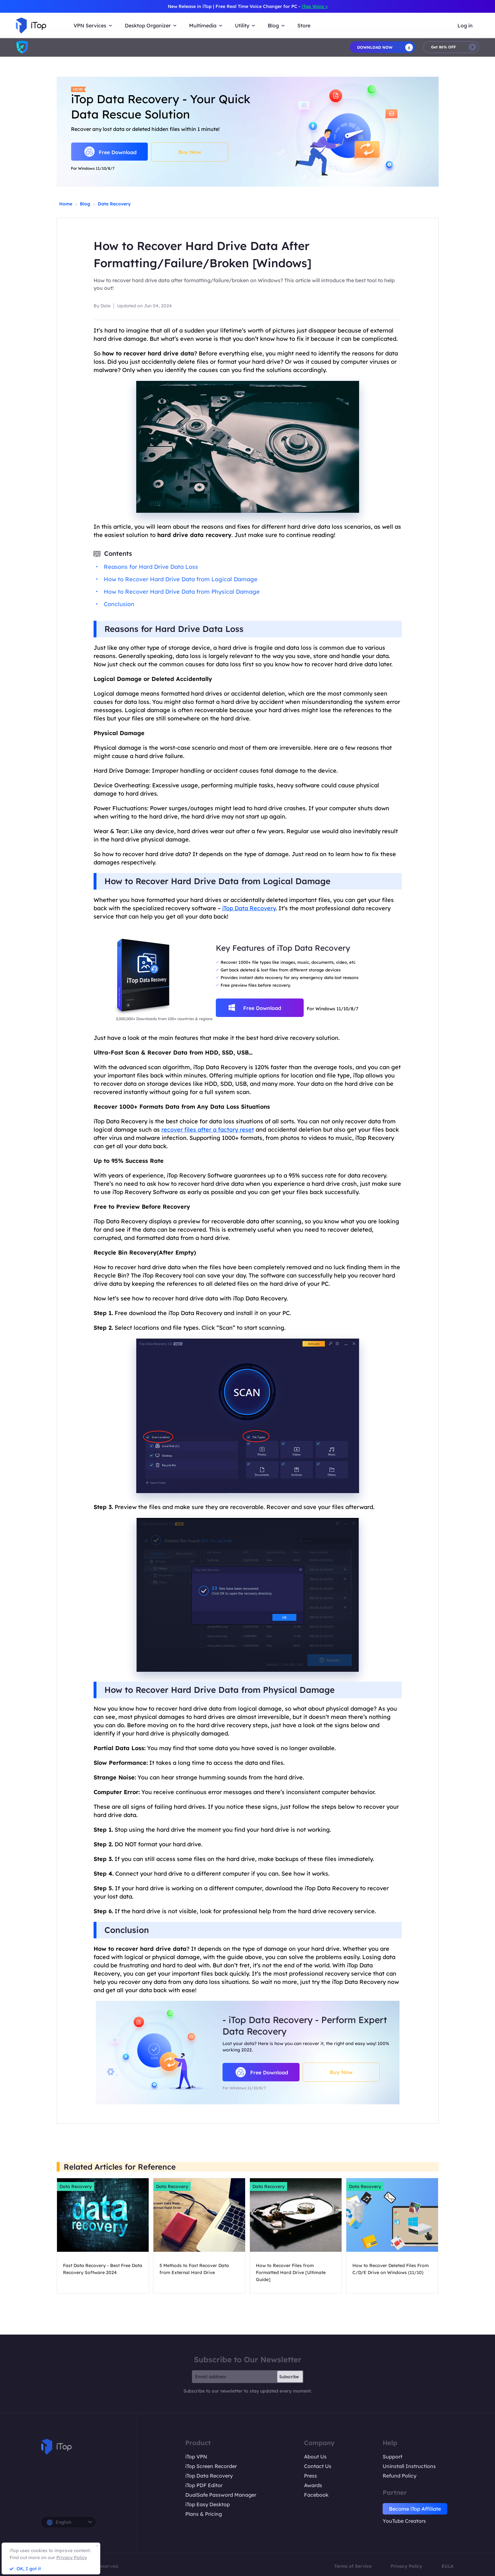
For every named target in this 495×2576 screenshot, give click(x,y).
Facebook (316, 2495)
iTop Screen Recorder (211, 2466)
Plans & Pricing (203, 2514)
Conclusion (119, 604)
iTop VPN (196, 2456)
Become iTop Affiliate (415, 2509)
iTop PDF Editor (204, 2485)
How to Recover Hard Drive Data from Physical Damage (182, 591)
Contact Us (317, 2466)
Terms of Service (352, 2566)
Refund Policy (399, 2475)
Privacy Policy (406, 2566)
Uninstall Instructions (409, 2466)
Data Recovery (114, 204)
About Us (315, 2456)
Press (310, 2475)
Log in (465, 25)
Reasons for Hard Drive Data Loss (151, 566)
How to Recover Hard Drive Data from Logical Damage (181, 579)
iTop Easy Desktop (207, 2504)
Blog (85, 204)
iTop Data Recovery (249, 908)
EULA (448, 2566)
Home (65, 204)
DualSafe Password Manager (220, 2495)
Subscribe (289, 2376)
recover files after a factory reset (207, 1129)
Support (392, 2456)
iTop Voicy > (315, 6)
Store (303, 25)
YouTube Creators (404, 2521)
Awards (313, 2485)
